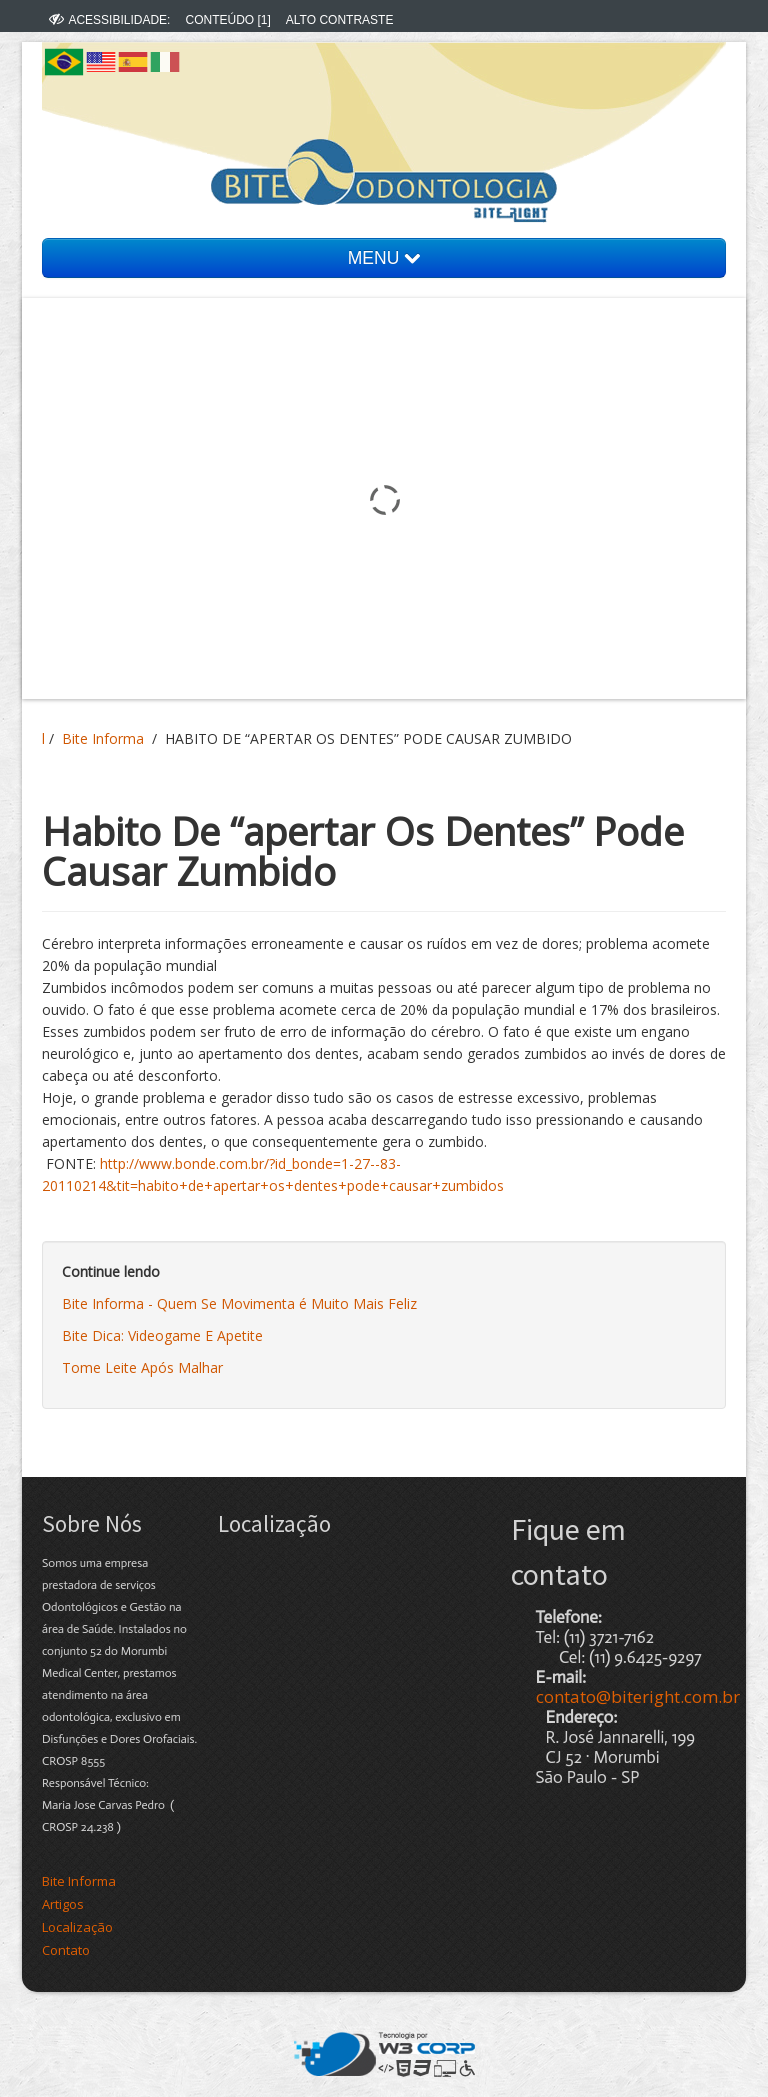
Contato (66, 1950)
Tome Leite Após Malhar (142, 1367)
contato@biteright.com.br (638, 1696)
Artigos (63, 1904)
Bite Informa (103, 738)
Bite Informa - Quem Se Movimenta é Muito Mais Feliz (239, 1303)
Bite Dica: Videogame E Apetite (162, 1335)
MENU (384, 258)
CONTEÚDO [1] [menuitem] (227, 20)
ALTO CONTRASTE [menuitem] (340, 20)
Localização (77, 1927)
